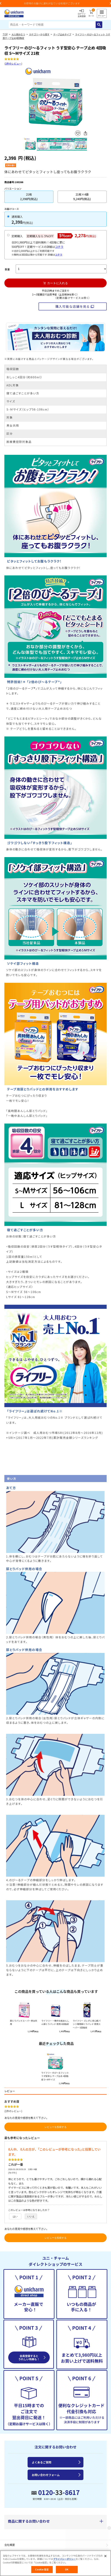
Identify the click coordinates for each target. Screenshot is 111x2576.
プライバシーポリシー (64, 2559)
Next (85, 98)
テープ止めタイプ (62, 34)
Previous (25, 98)
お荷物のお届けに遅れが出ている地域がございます (55, 3)
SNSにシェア (85, 133)
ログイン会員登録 (82, 13)
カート (91, 13)
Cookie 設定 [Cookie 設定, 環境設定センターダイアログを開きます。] (42, 2569)
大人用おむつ (18, 34)
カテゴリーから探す (39, 34)
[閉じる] (105, 2556)
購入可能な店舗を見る (72, 306)
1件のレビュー (13, 63)
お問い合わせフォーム (46, 2475)
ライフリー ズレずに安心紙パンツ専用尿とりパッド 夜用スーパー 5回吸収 (87, 2024)
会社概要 (9, 2545)
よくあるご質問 (41, 2462)
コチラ (59, 247)
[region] (55, 2563)
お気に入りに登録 (78, 133)
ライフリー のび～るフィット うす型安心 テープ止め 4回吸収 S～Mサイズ (55, 2076)
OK (66, 2569)
